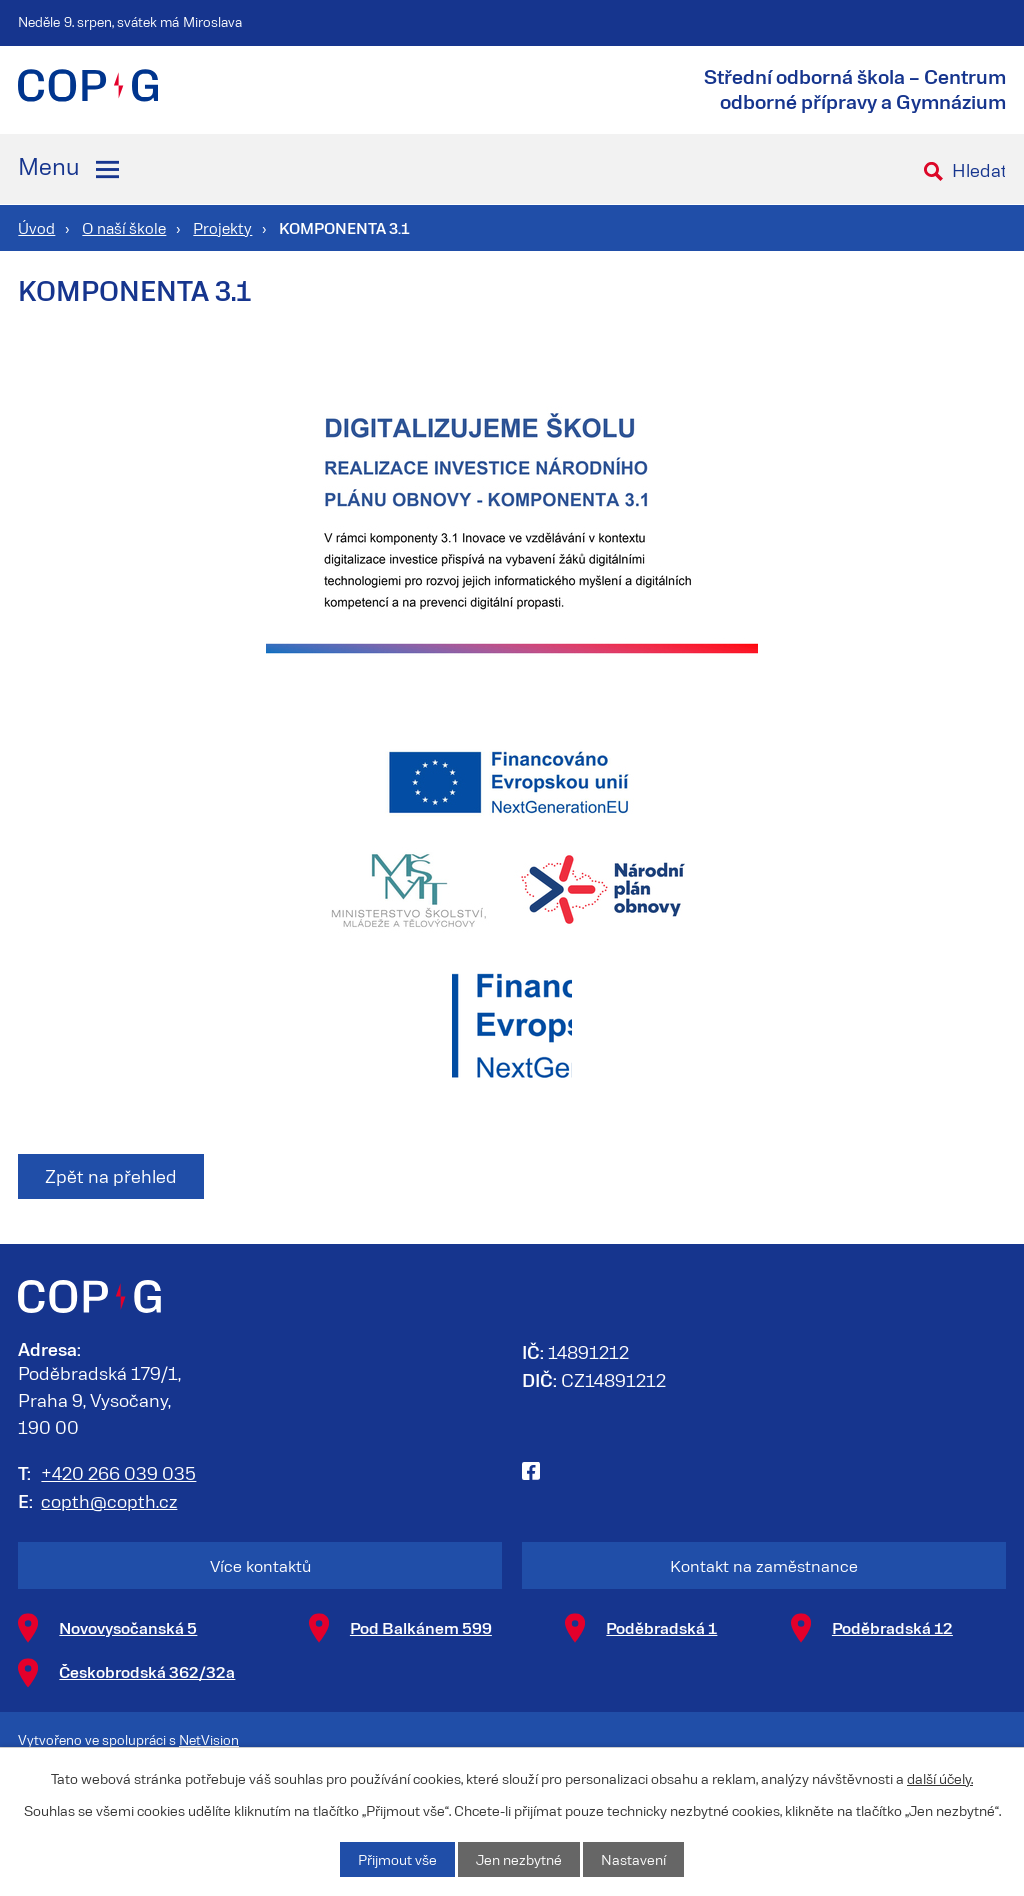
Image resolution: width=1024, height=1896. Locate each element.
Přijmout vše (397, 1859)
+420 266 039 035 (118, 1473)
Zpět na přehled (111, 1176)
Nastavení (633, 1859)
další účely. (940, 1778)
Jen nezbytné (519, 1859)
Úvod (36, 228)
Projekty (222, 228)
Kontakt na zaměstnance (764, 1565)
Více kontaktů (260, 1565)
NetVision (209, 1739)
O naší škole (124, 228)
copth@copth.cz (109, 1501)
